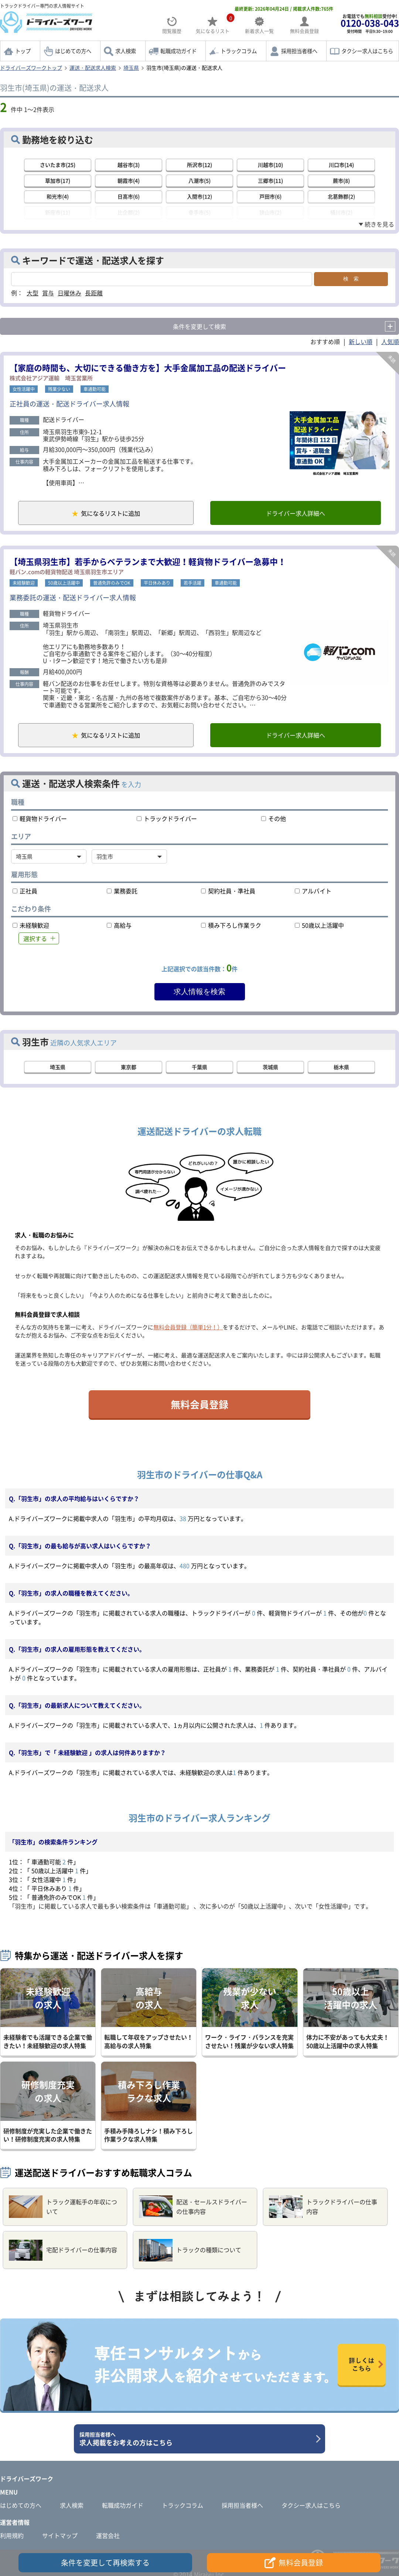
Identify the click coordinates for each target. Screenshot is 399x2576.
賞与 (48, 292)
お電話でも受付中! (370, 23)
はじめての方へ (73, 51)
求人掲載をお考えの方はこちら (196, 2440)
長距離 (94, 292)
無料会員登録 (199, 1406)
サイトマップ (60, 2537)
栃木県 (341, 1068)
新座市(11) (57, 212)
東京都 (128, 1068)
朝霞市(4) (128, 180)
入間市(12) (199, 196)
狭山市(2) (270, 212)
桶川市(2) (341, 212)
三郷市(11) (270, 180)
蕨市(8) (341, 180)
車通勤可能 (94, 388)
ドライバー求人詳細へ (294, 512)
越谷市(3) (128, 164)
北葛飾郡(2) (341, 196)
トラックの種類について (190, 2252)
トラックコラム (239, 51)
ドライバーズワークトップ (31, 67)
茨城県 (270, 1068)
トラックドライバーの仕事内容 (323, 2209)
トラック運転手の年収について (63, 2209)
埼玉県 (131, 67)
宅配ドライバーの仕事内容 (63, 2252)
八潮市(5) (199, 180)
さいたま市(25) (57, 164)
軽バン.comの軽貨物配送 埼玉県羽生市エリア (67, 572)
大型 (32, 292)
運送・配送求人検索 (92, 67)
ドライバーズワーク (26, 2480)
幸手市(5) (199, 212)
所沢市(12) (199, 164)
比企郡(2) (128, 212)
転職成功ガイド (178, 51)
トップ (23, 51)
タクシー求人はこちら (367, 51)
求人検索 (125, 51)
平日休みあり (157, 583)
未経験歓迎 (24, 583)
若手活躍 (192, 583)
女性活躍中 (24, 388)
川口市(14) (341, 164)
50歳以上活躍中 (64, 583)
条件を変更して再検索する (105, 2562)
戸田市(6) (270, 196)
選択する (35, 940)
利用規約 (12, 2537)
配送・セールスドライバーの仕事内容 (193, 2209)
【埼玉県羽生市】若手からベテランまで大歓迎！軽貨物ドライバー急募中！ (148, 562)
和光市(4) (58, 196)
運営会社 (108, 2537)
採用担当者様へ (299, 51)
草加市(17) (57, 180)
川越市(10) (270, 164)
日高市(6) (128, 196)
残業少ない (59, 388)
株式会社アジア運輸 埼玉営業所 (51, 377)
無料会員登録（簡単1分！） (188, 1329)
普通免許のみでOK (111, 583)
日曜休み (69, 292)
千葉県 (199, 1068)
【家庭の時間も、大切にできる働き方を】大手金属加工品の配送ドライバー (148, 366)
